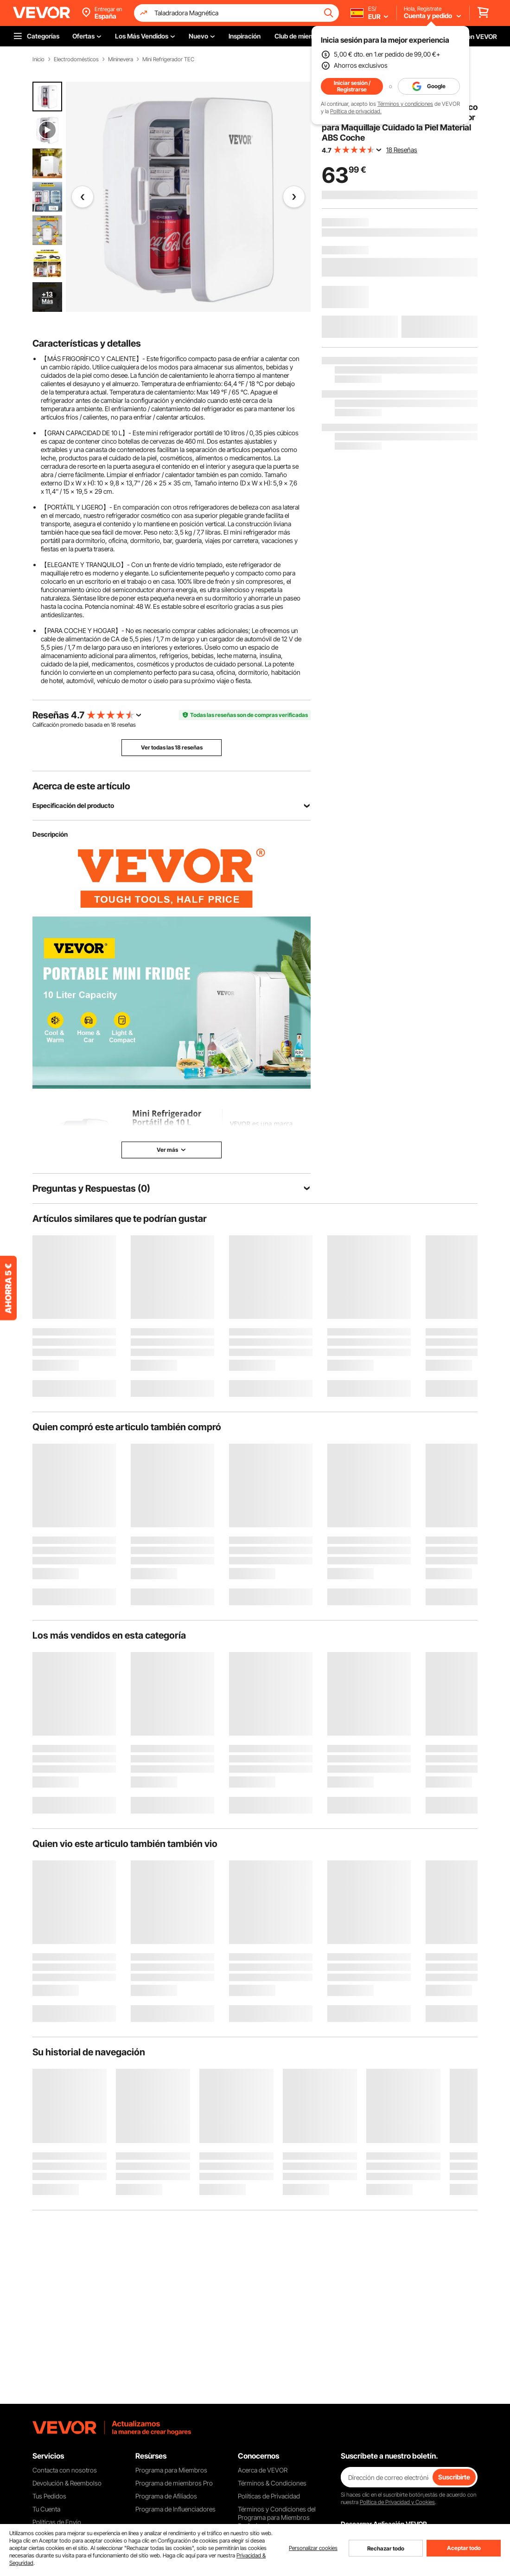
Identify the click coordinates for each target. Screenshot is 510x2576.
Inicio (38, 59)
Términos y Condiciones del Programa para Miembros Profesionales (277, 2517)
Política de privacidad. (356, 111)
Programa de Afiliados (166, 2496)
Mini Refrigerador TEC (168, 59)
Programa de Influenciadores (175, 2509)
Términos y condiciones (405, 103)
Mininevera (120, 59)
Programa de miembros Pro (174, 2483)
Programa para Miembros (171, 2470)
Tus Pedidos (49, 2496)
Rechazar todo (385, 2548)
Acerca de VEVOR (262, 2470)
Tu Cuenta (46, 2509)
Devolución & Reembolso (67, 2483)
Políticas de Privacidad (269, 2496)
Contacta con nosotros (64, 2470)
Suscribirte (454, 2477)
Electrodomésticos (76, 59)
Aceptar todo (464, 2547)
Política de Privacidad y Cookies (397, 2502)
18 (113, 724)
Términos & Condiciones (272, 2483)
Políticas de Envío (56, 2522)
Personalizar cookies (313, 2548)
